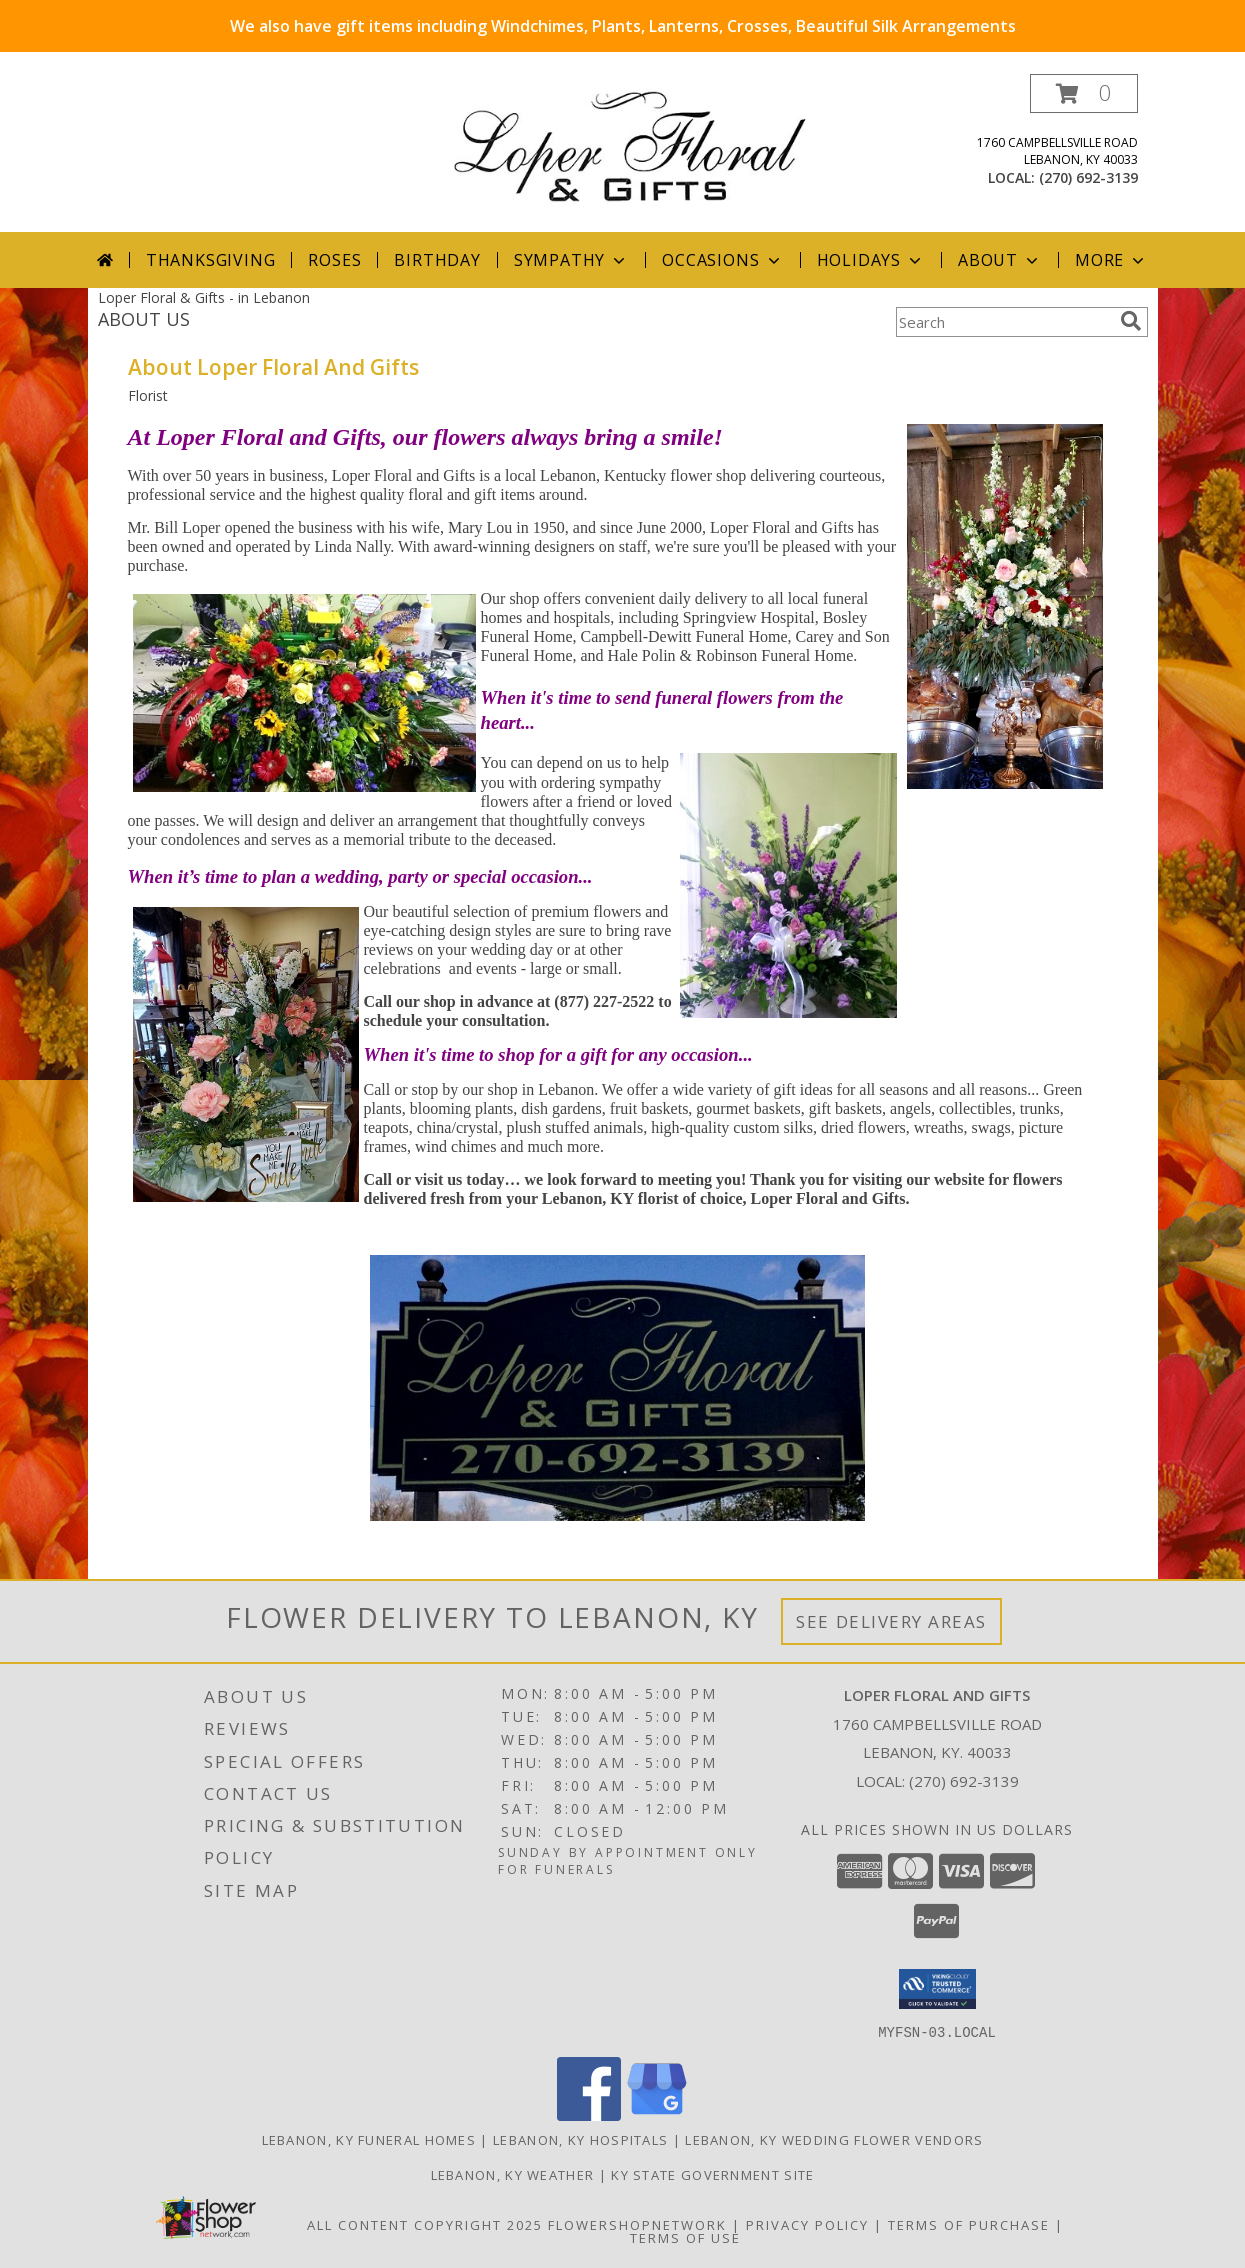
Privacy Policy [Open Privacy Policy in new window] (807, 2224)
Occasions (722, 260)
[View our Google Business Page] (657, 2114)
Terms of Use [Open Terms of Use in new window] (685, 2237)
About (1000, 260)
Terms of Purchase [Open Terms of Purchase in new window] (969, 2224)
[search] (1131, 321)
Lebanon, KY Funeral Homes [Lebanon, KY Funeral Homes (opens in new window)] (369, 2139)
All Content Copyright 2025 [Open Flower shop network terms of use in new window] (425, 2224)
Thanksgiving (211, 260)
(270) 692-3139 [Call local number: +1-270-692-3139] (1088, 177)
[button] (1084, 93)
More (1111, 260)
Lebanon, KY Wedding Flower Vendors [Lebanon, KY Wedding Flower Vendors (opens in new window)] (834, 2139)
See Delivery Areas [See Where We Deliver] (891, 1621)
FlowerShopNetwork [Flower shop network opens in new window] (637, 2224)
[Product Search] (1004, 322)
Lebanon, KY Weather (513, 2174)
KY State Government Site (712, 2174)
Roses (334, 260)
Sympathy (571, 260)
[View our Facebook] (589, 2114)
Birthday (437, 260)
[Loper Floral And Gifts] (630, 144)
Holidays (871, 260)
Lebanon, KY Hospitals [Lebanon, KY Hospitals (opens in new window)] (580, 2139)
